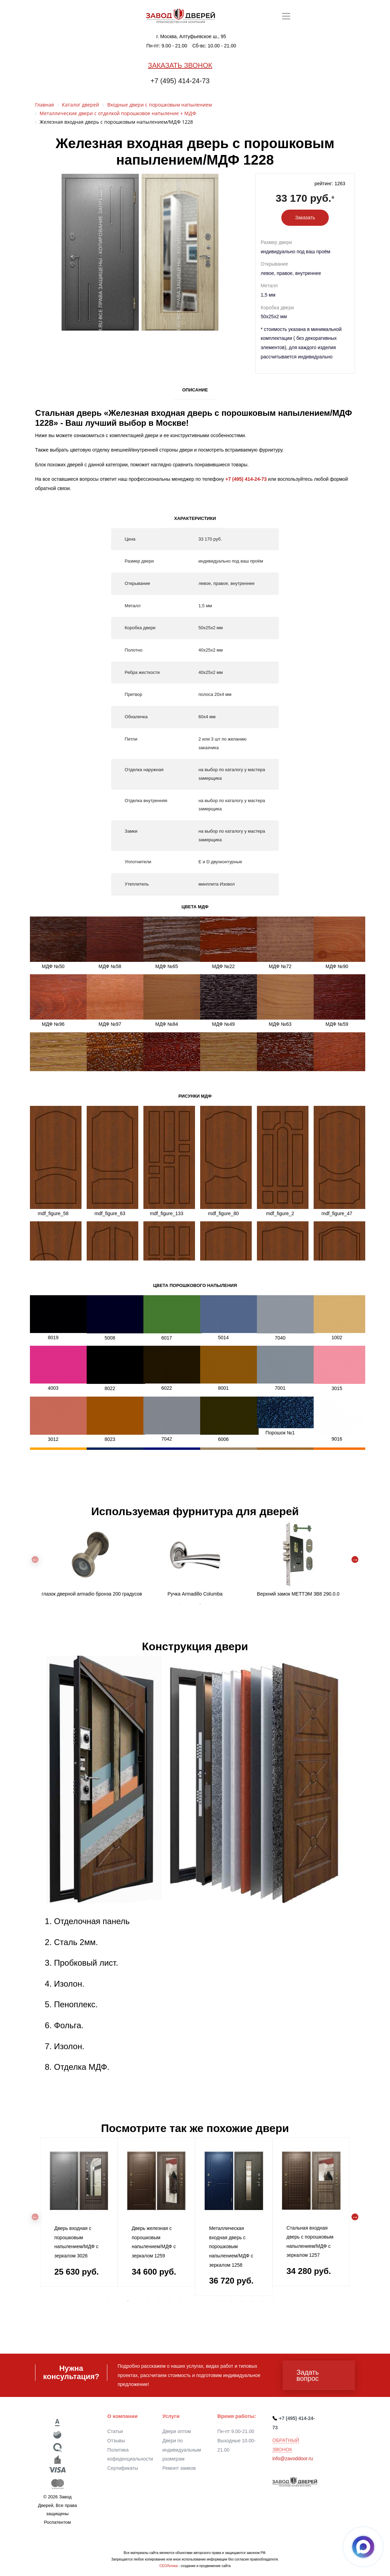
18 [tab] (282, 2301)
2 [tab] (189, 1603)
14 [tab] (241, 2301)
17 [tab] (272, 2301)
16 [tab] (262, 2301)
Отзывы (116, 2440)
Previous (35, 1559)
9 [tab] (189, 2301)
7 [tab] (169, 2301)
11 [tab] (210, 2301)
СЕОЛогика (168, 2566)
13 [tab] (231, 2301)
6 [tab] (158, 2301)
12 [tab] (220, 2301)
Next (354, 1559)
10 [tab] (200, 2301)
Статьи (115, 2431)
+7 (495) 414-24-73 (180, 81)
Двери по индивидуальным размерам (181, 2450)
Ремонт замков (179, 2468)
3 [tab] (200, 1603)
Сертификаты (122, 2468)
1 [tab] (179, 1603)
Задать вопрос (307, 2375)
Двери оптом (176, 2431)
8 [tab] (179, 2301)
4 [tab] (210, 1603)
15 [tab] (251, 2301)
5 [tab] (148, 2301)
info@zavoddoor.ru (292, 2458)
